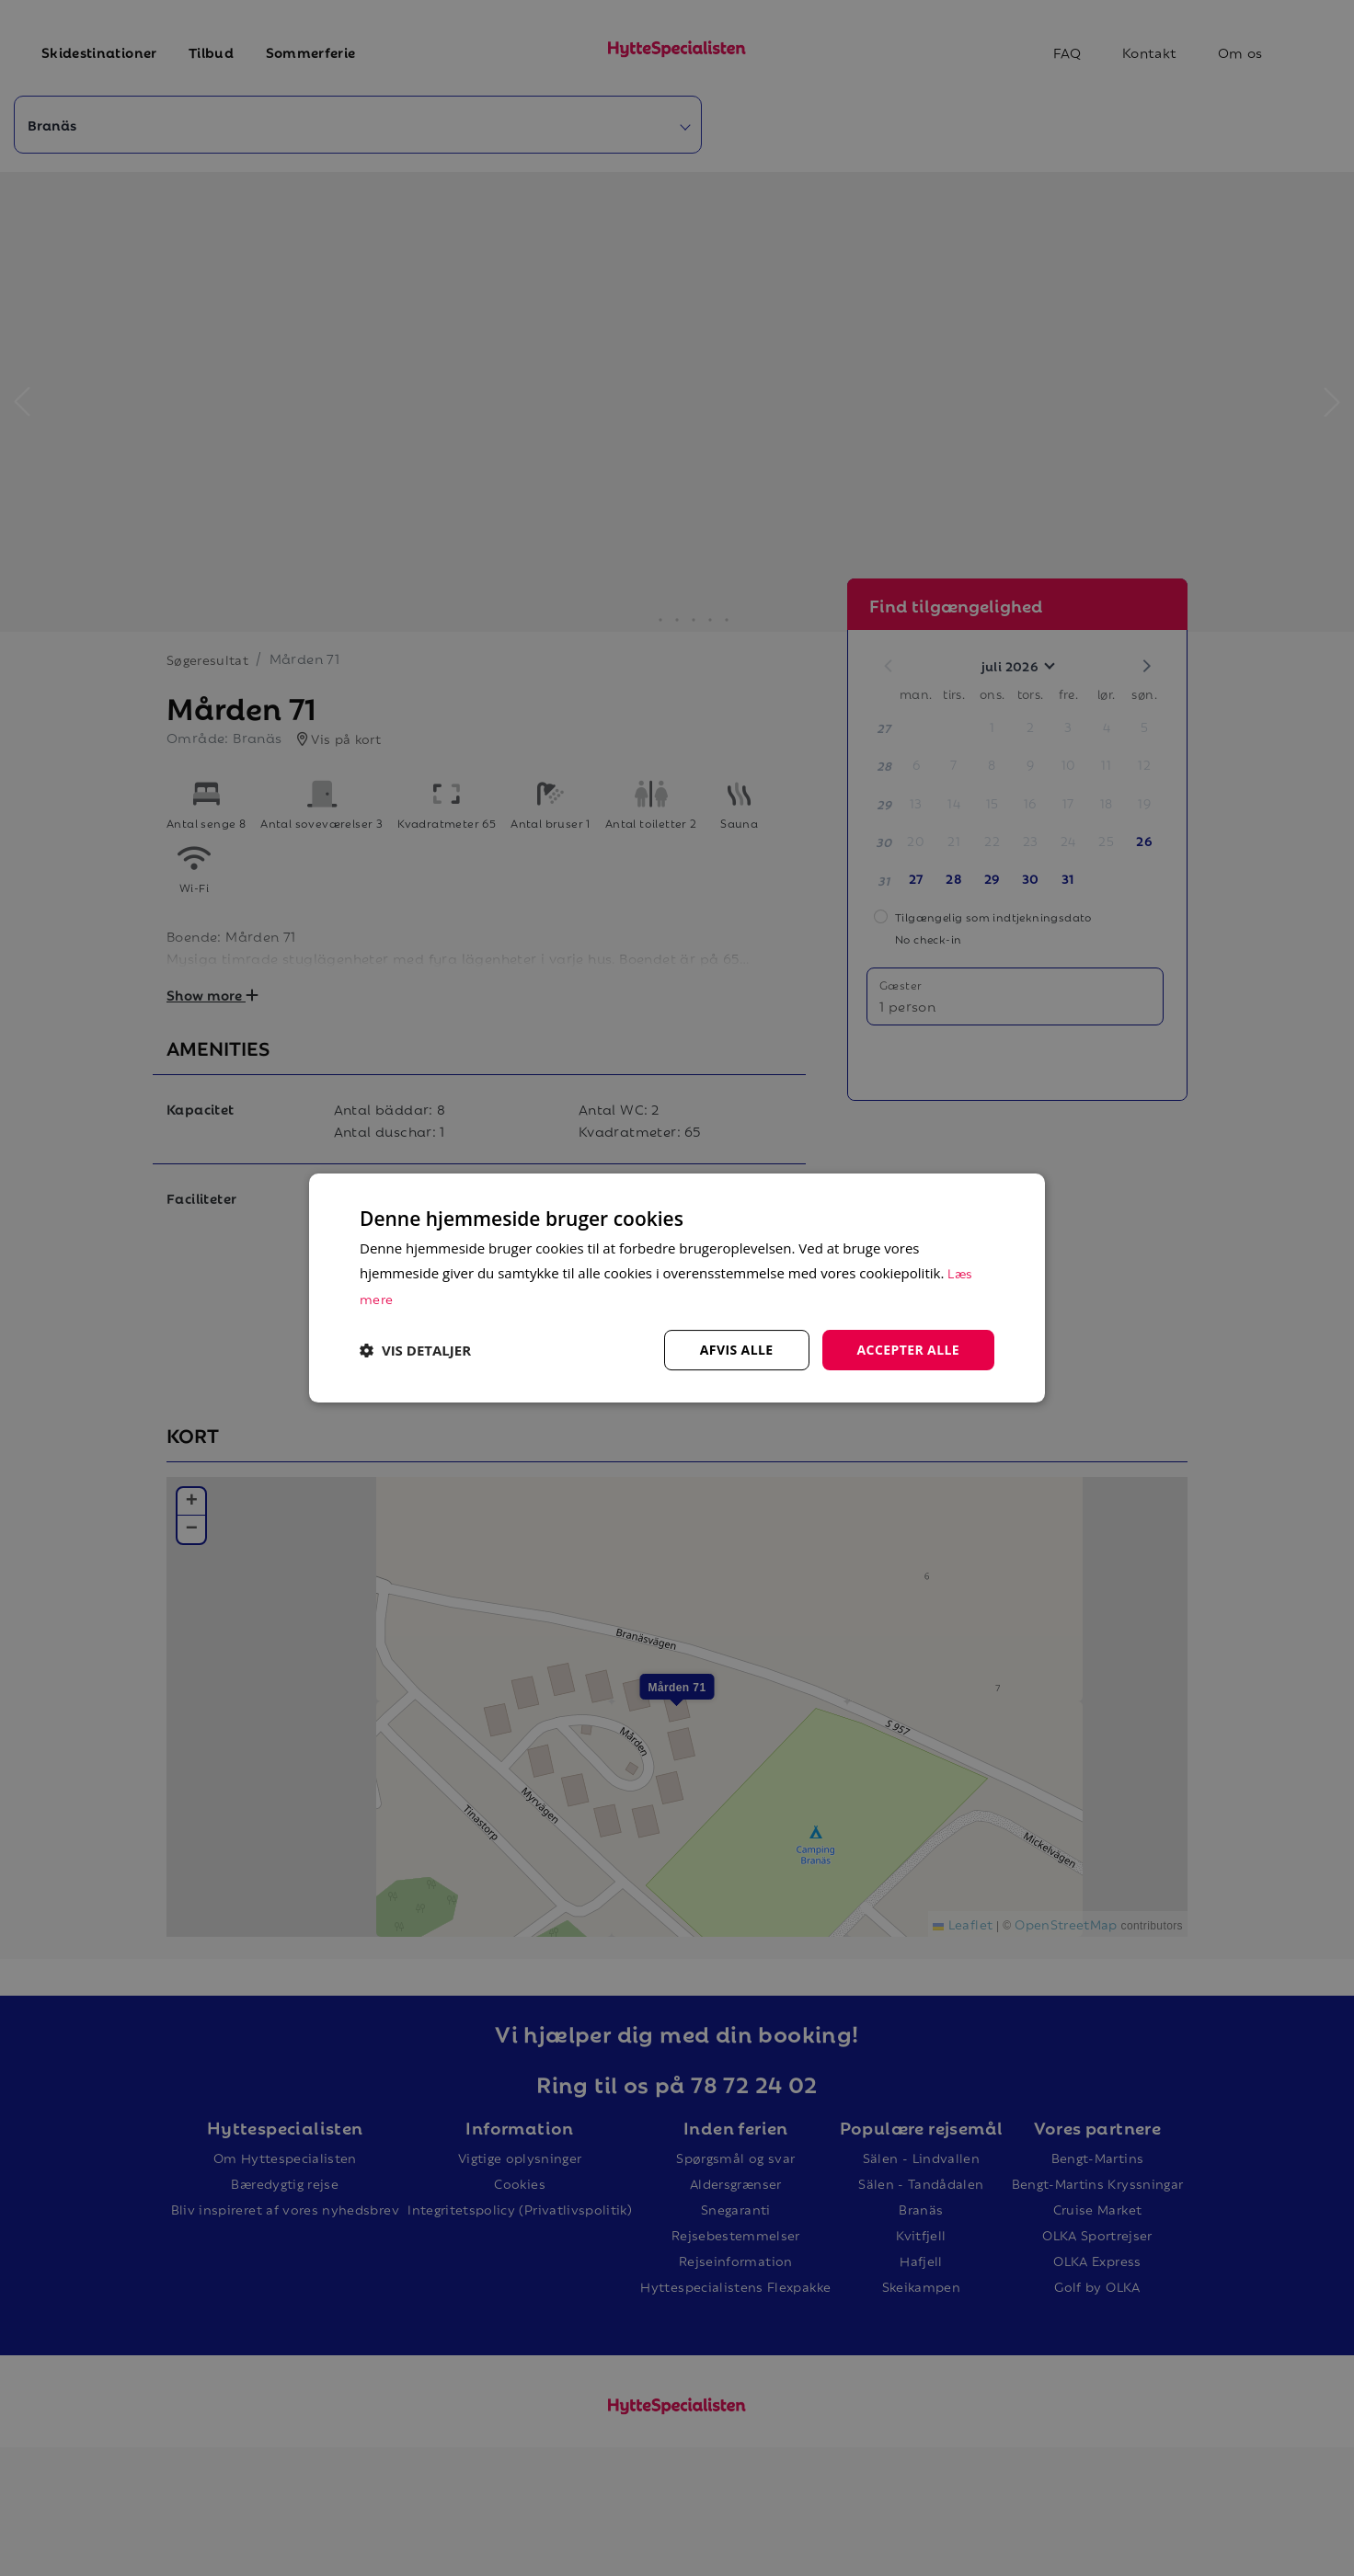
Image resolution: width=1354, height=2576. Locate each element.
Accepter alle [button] (908, 1349)
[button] (415, 1350)
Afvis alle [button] (737, 1349)
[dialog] (677, 1288)
